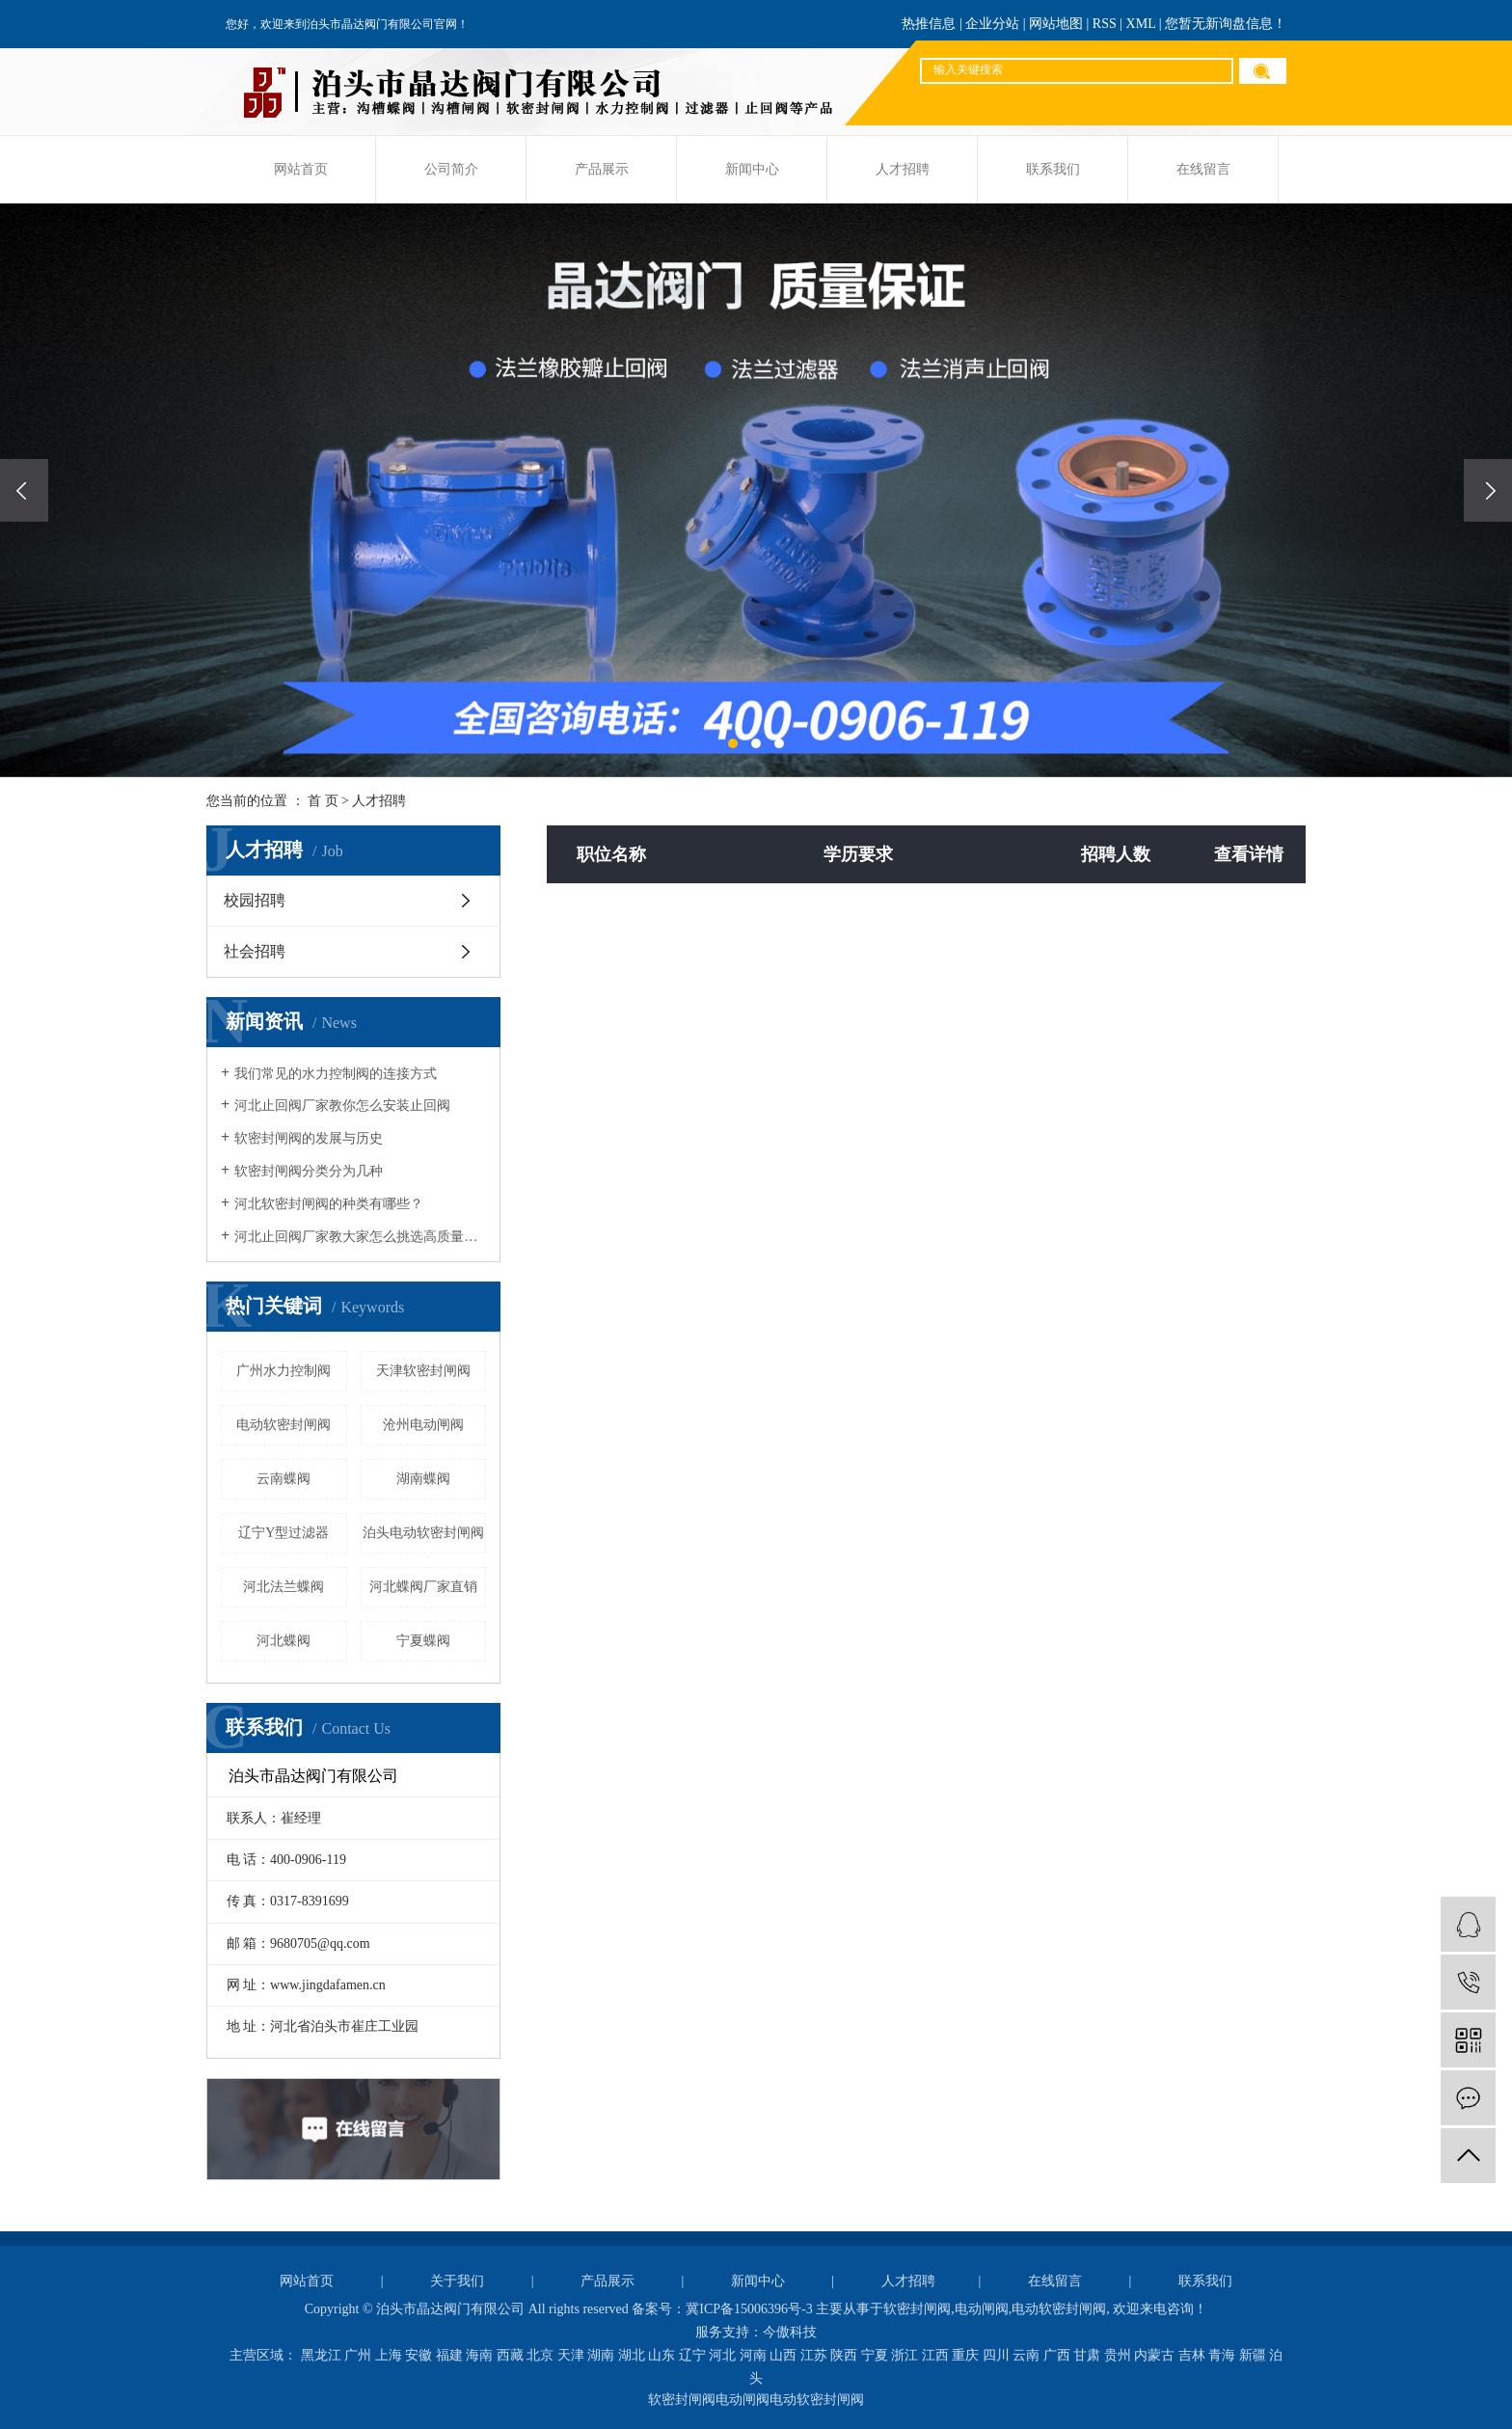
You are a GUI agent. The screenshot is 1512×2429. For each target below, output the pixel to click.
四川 (996, 2355)
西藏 (510, 2355)
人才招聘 (903, 169)
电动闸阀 (982, 2309)
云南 (1026, 2355)
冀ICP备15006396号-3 (749, 2309)
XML (1141, 23)
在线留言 (1203, 169)
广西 (1056, 2355)
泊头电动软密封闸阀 (423, 1532)
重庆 (965, 2355)
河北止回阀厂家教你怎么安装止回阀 (342, 1105)
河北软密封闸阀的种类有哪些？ (328, 1204)
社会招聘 (254, 951)
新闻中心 (752, 169)
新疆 (1252, 2355)
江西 (935, 2355)
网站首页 (301, 169)
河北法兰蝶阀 (283, 1586)
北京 (540, 2355)
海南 (479, 2355)
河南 (753, 2355)
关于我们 (457, 2281)
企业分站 (992, 23)
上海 (388, 2355)
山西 (783, 2355)
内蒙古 (1154, 2355)
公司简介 (451, 169)
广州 (357, 2355)
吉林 (1191, 2355)
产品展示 (602, 169)
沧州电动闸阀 (423, 1424)
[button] (733, 743)
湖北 (631, 2355)
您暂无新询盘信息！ (1225, 23)
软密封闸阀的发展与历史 (308, 1138)
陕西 (843, 2355)
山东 (661, 2355)
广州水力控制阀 (283, 1370)
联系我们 (1053, 169)
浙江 (904, 2355)
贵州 (1117, 2355)
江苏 (813, 2355)
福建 (449, 2355)
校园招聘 (254, 900)
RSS (1105, 23)
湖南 (600, 2355)
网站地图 (1056, 23)
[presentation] (24, 490)
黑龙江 (321, 2355)
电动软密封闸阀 (283, 1424)
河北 (722, 2355)
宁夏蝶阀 (423, 1640)
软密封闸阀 (917, 2309)
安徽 (418, 2355)
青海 (1221, 2355)
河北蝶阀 (283, 1640)
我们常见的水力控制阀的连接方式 (335, 1073)
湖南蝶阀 (423, 1478)
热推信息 (929, 23)
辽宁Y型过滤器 (283, 1532)
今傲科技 (790, 2332)
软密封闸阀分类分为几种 (308, 1171)
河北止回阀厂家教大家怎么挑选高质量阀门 (360, 1236)
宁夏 (874, 2355)
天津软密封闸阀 (423, 1370)
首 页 (323, 801)
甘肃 (1086, 2355)
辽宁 (692, 2355)
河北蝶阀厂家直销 (423, 1586)
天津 (570, 2355)
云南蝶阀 (283, 1478)
